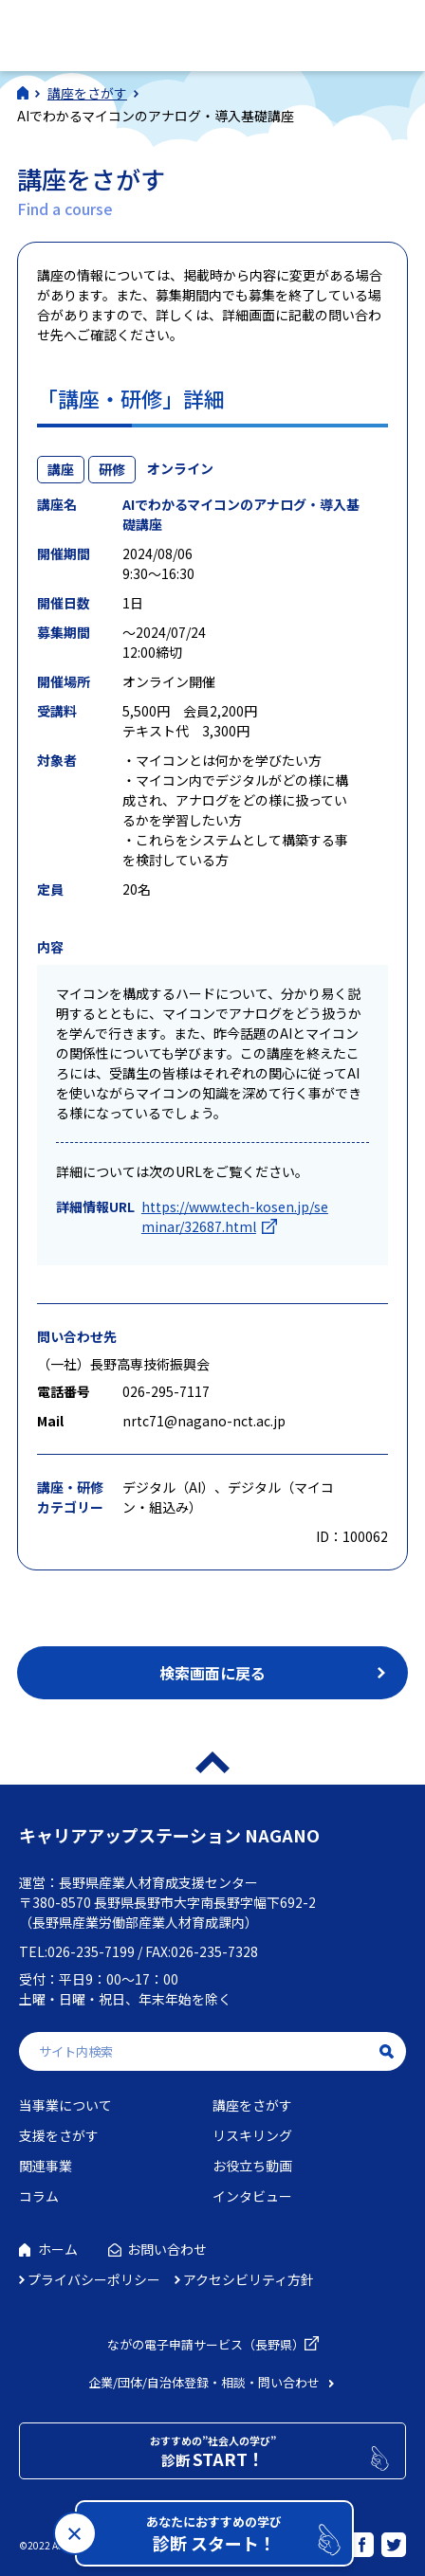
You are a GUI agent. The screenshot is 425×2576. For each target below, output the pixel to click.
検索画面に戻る (212, 1672)
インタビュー (252, 2195)
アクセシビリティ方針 (248, 2279)
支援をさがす (59, 2135)
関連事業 (45, 2165)
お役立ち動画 (252, 2165)
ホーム (58, 2249)
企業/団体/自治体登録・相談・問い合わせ (204, 2382)
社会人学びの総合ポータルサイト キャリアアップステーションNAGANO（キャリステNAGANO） (150, 33)
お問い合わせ (167, 2249)
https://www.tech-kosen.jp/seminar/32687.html (234, 1216)
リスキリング (252, 2135)
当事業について (65, 2104)
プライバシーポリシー (94, 2279)
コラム (39, 2195)
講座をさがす (252, 2104)
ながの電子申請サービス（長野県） (206, 2344)
